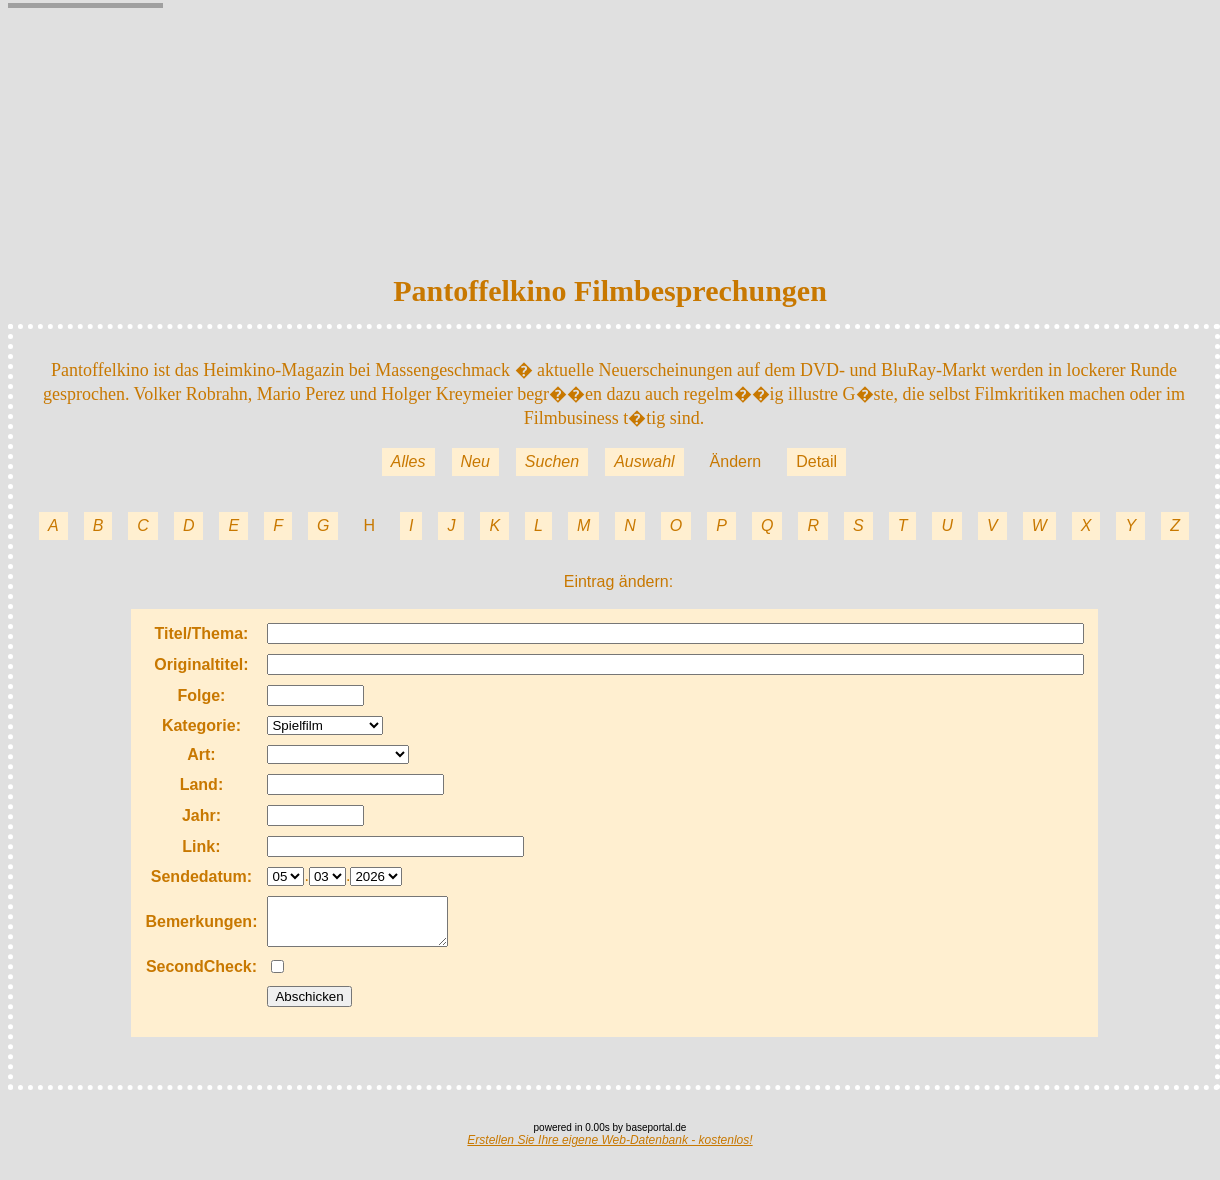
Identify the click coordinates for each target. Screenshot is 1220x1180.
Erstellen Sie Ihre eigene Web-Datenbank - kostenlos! (609, 1149)
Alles (408, 461)
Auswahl (644, 461)
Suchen (552, 461)
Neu (475, 461)
